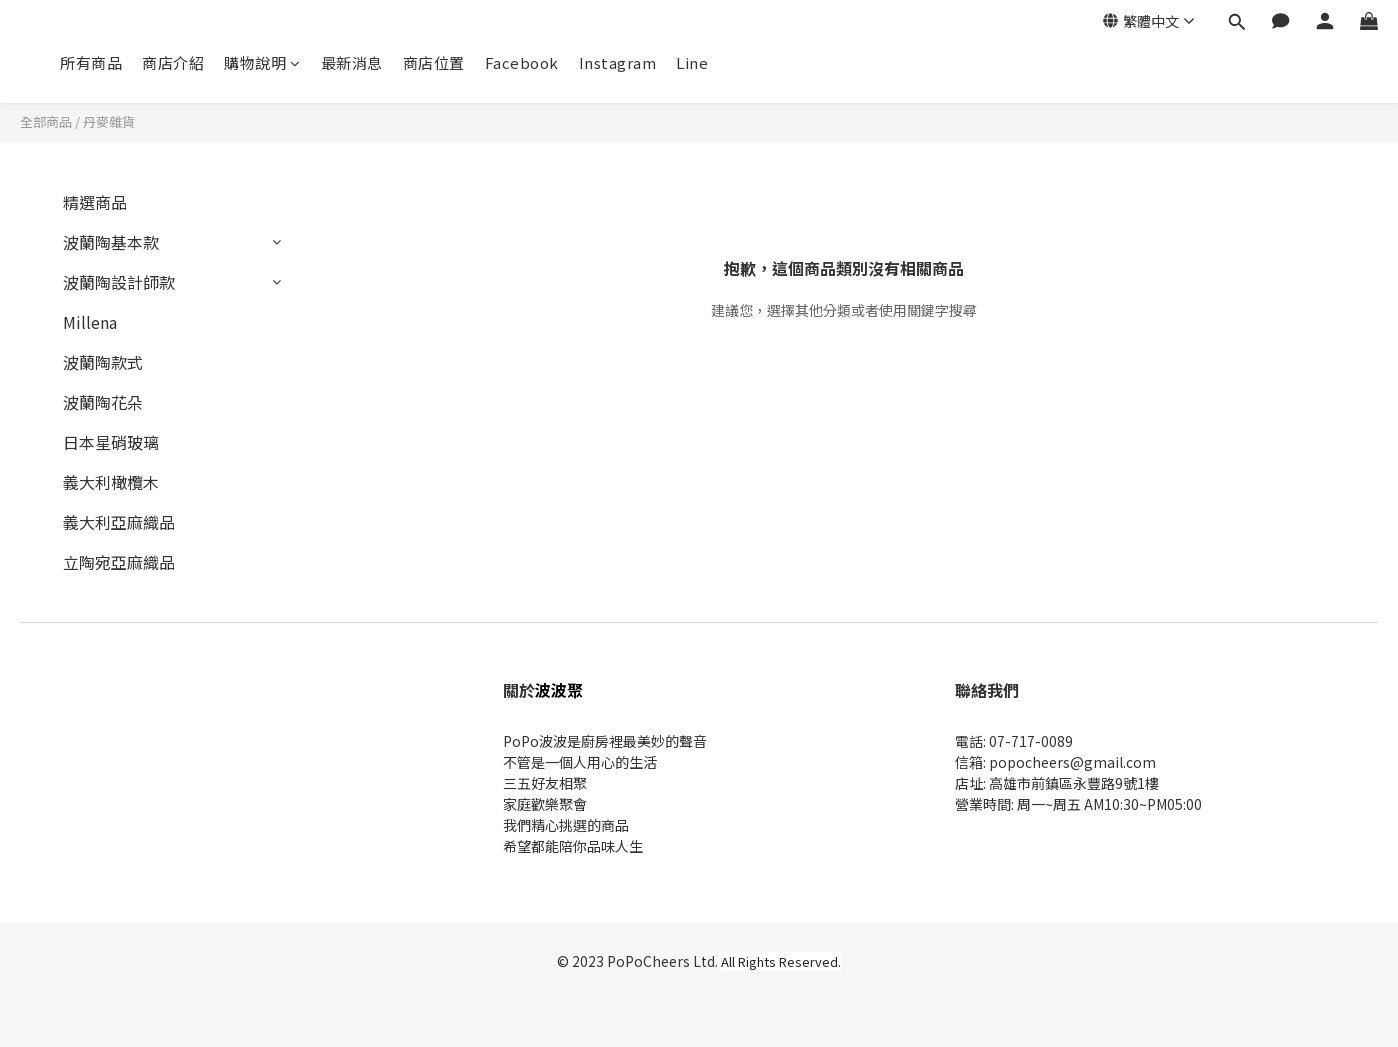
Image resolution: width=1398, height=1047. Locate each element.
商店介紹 (173, 62)
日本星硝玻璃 (111, 442)
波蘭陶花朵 (103, 402)
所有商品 (91, 62)
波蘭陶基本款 (111, 242)
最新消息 (352, 62)
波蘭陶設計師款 (119, 282)
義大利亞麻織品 (119, 522)
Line (692, 62)
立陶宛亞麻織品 (119, 562)
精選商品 (95, 202)
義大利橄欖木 (111, 482)
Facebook (522, 62)
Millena (90, 322)
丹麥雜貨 (109, 121)
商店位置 (434, 62)
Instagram (618, 62)
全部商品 (46, 121)
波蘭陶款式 (103, 362)
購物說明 (262, 62)
